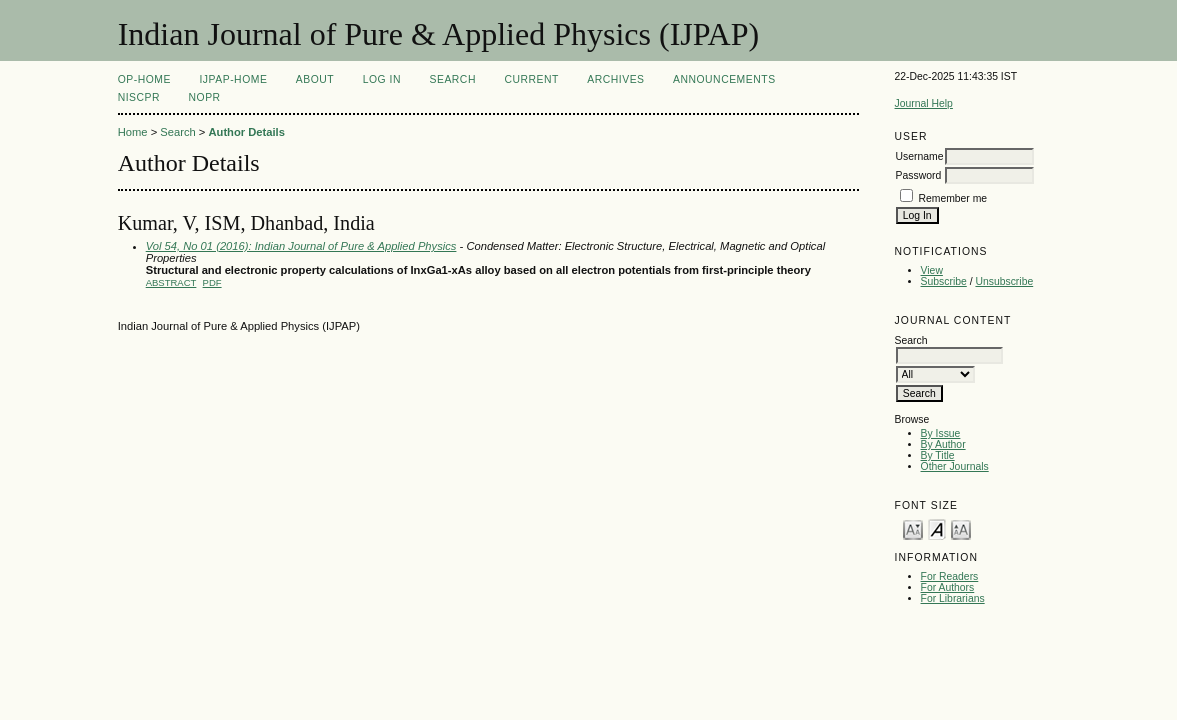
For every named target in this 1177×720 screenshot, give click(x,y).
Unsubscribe (1004, 281)
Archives (615, 79)
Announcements (724, 79)
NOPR (205, 97)
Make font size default (937, 528)
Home (133, 132)
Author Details (246, 132)
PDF (212, 282)
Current (531, 79)
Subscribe (944, 281)
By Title (938, 455)
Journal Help (924, 103)
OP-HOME (144, 79)
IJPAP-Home (233, 79)
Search (452, 79)
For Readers (950, 576)
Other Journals (955, 466)
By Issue (941, 433)
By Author (943, 444)
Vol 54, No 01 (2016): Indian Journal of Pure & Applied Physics (301, 246)
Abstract (171, 282)
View (932, 270)
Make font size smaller (913, 528)
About (315, 79)
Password (919, 175)
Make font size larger (961, 528)
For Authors (948, 587)
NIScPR (139, 97)
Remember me (952, 198)
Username (920, 156)
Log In (382, 79)
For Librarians (953, 598)
